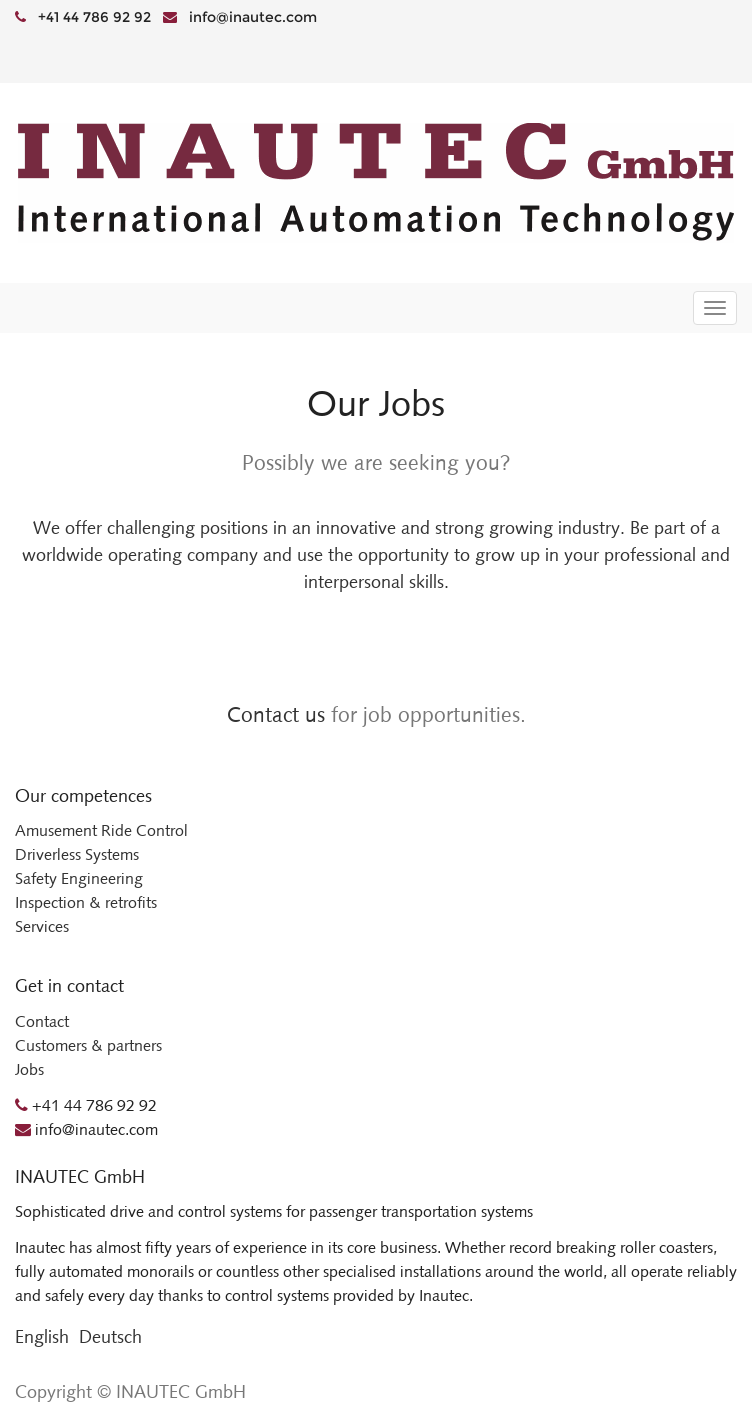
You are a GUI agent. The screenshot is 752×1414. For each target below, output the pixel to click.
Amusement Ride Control (101, 830)
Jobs (29, 1069)
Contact (42, 1021)
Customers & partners (88, 1045)
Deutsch (110, 1337)
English (42, 1337)
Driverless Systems (77, 854)
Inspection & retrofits (86, 902)
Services (42, 926)
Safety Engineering (79, 878)
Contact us (276, 714)
